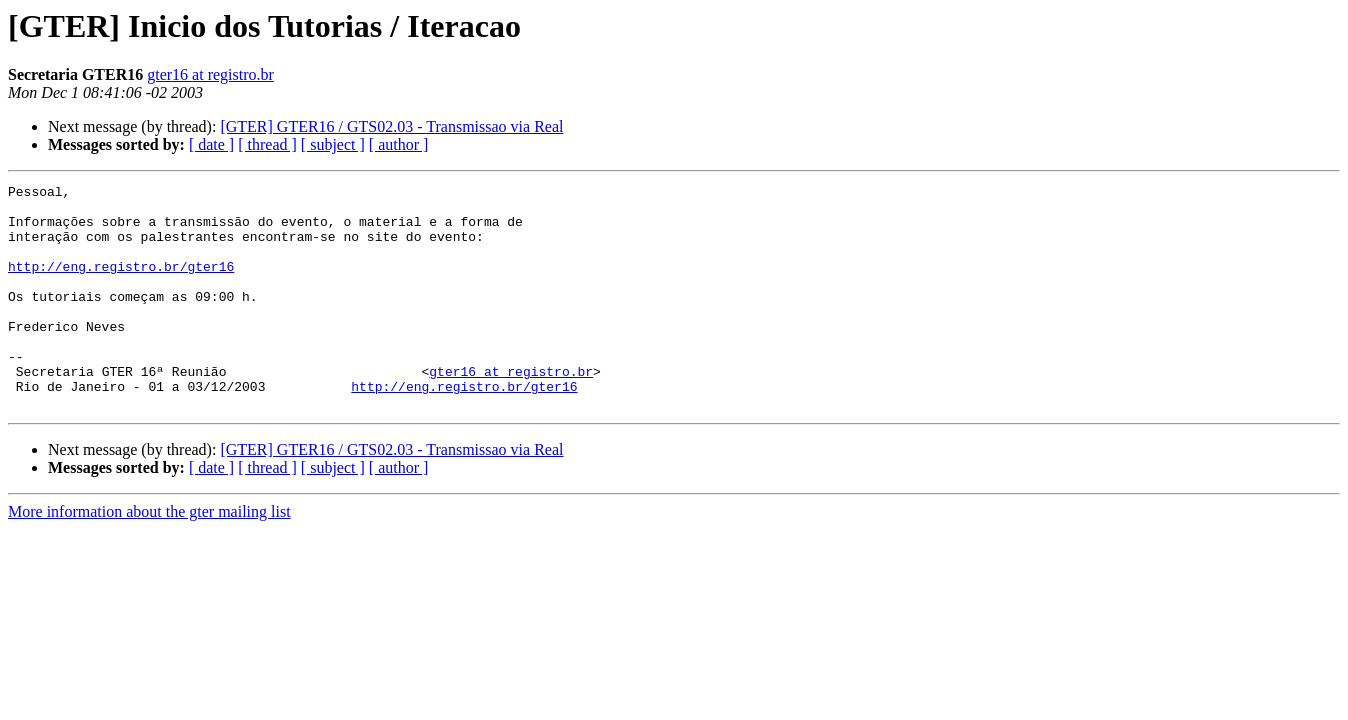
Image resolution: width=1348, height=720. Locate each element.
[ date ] (211, 144)
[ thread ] (267, 144)
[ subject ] (333, 144)
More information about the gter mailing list (149, 556)
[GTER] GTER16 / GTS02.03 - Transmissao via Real (391, 126)
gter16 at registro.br (210, 74)
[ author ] (399, 144)
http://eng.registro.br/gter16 (121, 284)
